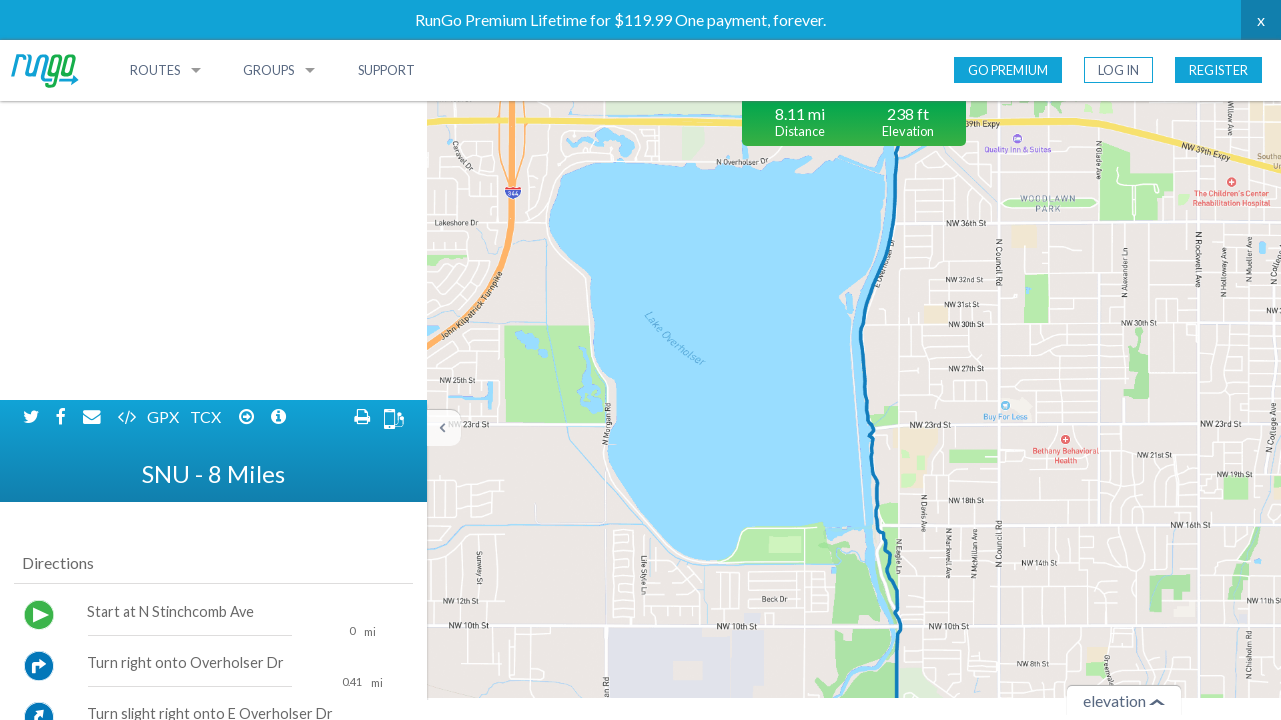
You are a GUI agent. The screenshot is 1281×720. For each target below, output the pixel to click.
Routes (155, 70)
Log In (1118, 70)
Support (386, 70)
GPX (164, 117)
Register (1218, 70)
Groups (268, 70)
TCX (207, 117)
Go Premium (1008, 70)
